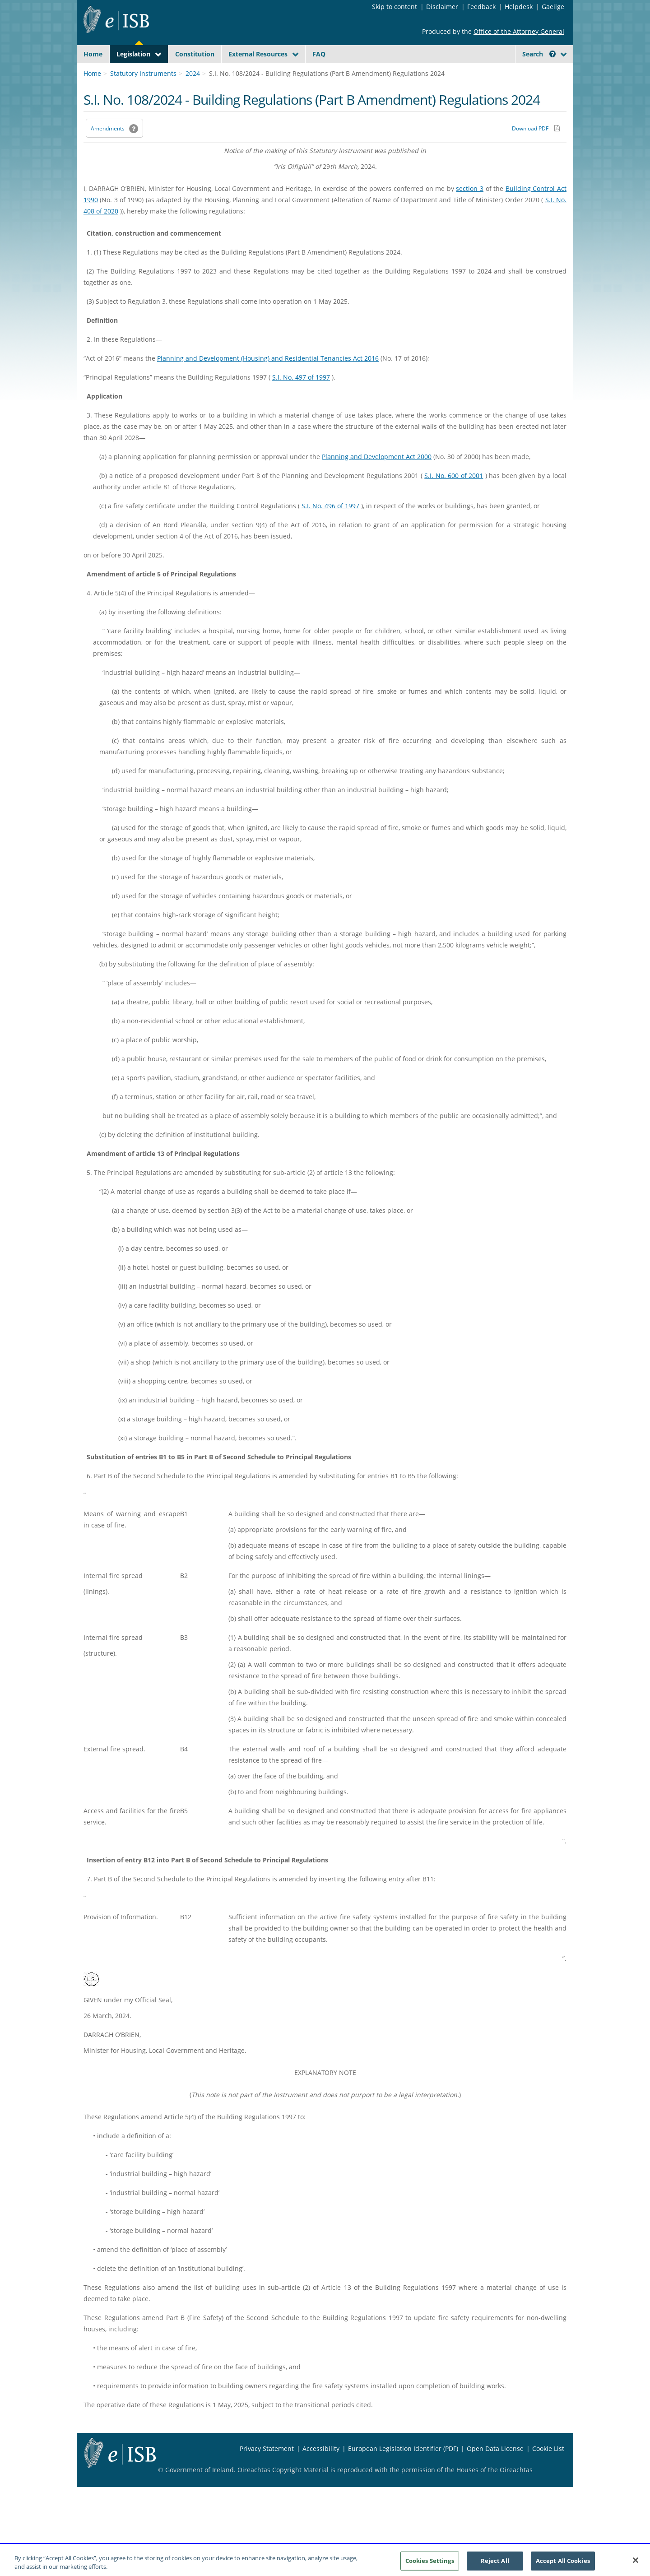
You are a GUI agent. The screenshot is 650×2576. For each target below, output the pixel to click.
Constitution (194, 54)
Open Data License (495, 2469)
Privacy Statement (267, 2469)
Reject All (495, 2563)
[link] (532, 74)
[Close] (635, 2563)
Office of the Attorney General (519, 31)
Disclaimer (442, 6)
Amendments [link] (108, 149)
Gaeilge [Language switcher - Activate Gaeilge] (553, 6)
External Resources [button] (258, 54)
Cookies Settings (429, 2563)
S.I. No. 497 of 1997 (301, 398)
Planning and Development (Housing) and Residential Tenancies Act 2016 (268, 379)
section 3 (469, 209)
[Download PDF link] (535, 149)
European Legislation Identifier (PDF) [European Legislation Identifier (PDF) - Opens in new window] (403, 2469)
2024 (193, 94)
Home (93, 54)
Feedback (481, 6)
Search (539, 54)
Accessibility (320, 2469)
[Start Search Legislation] (484, 71)
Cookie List (548, 2469)
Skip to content (394, 6)
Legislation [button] (133, 54)
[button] (552, 54)
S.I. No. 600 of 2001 (453, 496)
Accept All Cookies (563, 2563)
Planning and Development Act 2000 (377, 477)
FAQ (318, 54)
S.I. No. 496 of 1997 (330, 527)
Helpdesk (519, 6)
